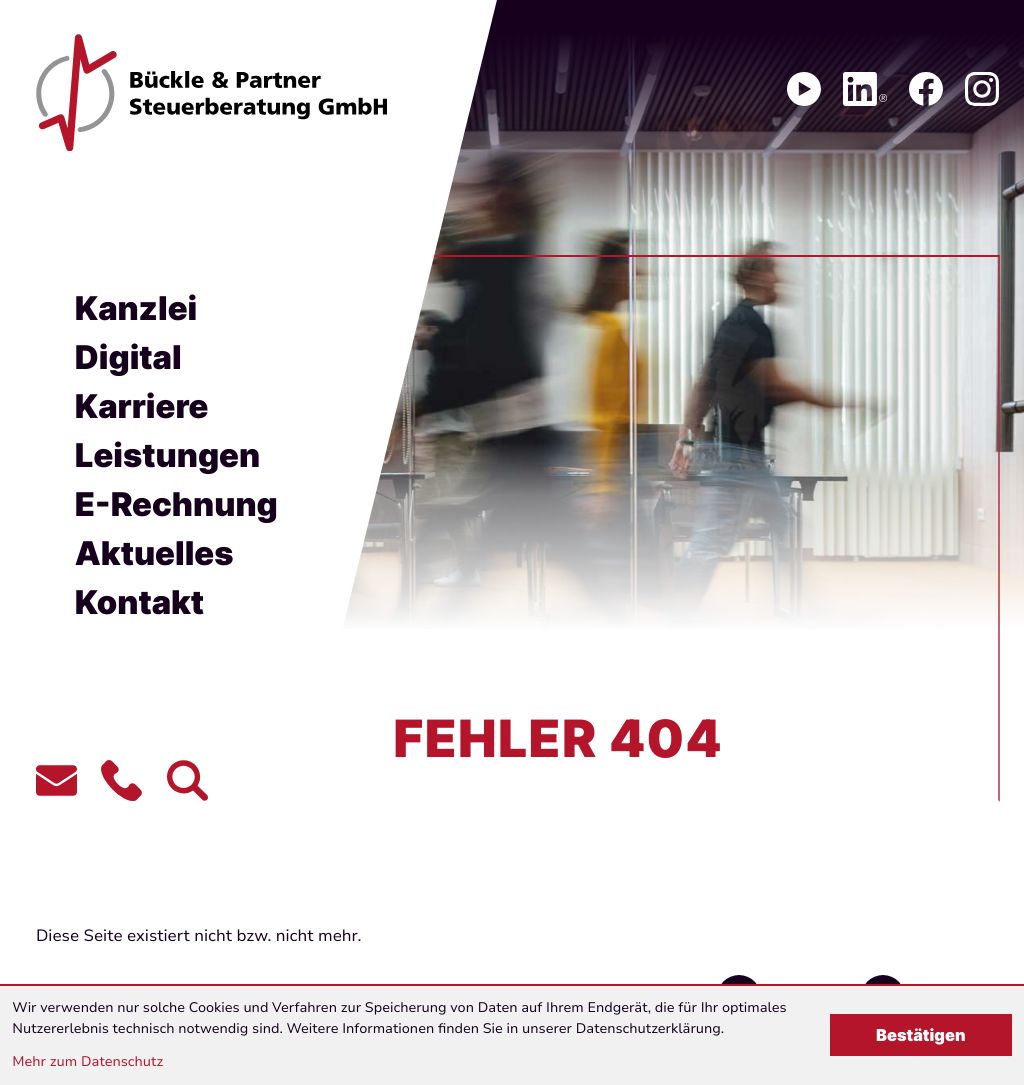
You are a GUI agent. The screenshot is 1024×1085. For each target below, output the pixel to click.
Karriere (142, 406)
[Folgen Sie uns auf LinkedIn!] (865, 89)
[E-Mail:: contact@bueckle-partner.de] (56, 780)
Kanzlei (136, 308)
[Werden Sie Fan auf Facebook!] (926, 89)
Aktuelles (154, 553)
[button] (121, 780)
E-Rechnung (176, 504)
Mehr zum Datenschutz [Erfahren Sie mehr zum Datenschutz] (87, 1061)
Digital (128, 357)
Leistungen (167, 455)
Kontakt (139, 602)
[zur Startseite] (211, 93)
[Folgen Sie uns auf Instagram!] (982, 89)
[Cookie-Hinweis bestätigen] (921, 1035)
